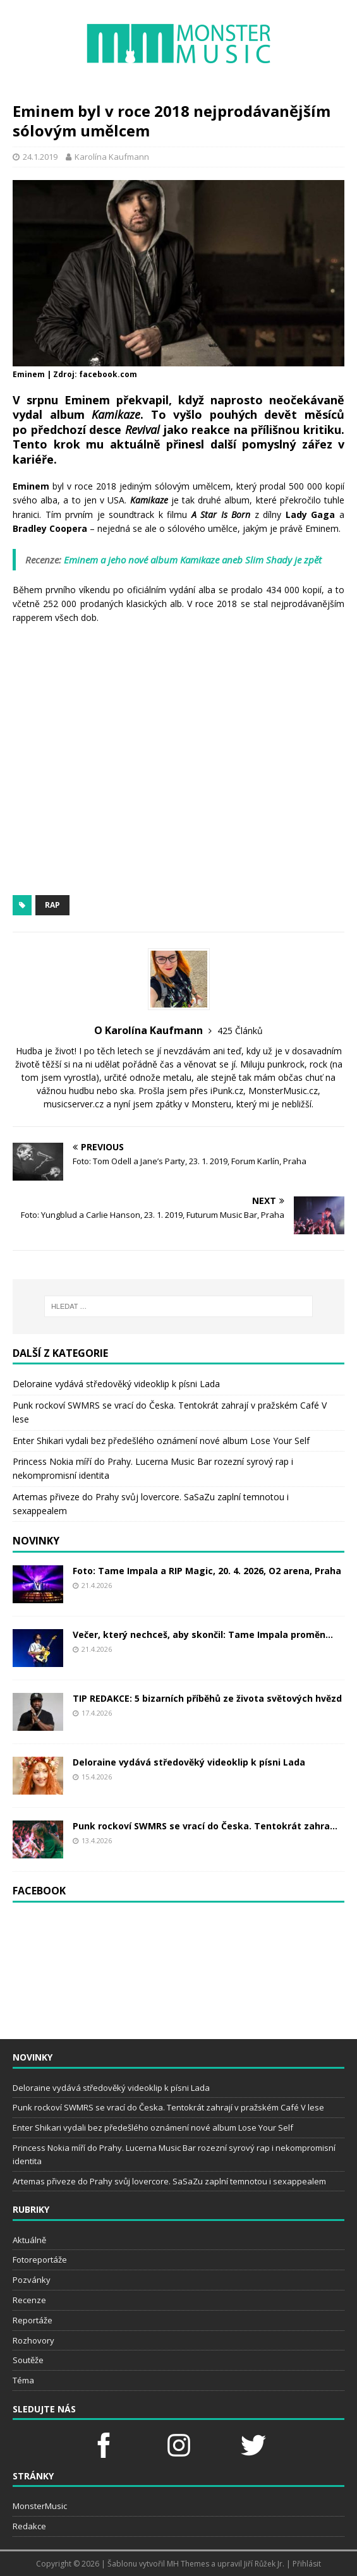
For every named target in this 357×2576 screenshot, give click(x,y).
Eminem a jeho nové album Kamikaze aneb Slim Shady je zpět (193, 559)
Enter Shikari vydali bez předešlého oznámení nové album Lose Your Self (161, 1441)
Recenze (29, 2300)
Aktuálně (29, 2240)
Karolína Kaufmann (112, 156)
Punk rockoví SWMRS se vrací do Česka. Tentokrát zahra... (205, 1826)
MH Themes (188, 2563)
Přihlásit (307, 2563)
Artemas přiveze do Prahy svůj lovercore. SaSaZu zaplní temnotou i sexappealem (169, 2181)
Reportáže (32, 2320)
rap (52, 905)
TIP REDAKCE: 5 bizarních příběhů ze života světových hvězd (207, 1698)
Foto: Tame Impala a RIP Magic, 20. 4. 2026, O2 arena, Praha (207, 1571)
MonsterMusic (40, 2506)
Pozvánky (32, 2279)
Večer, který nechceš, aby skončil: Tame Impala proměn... (203, 1634)
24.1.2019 (40, 156)
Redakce (29, 2526)
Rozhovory (33, 2340)
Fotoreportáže (40, 2259)
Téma (23, 2380)
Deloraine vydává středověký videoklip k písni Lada (116, 1384)
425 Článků (240, 1031)
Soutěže (28, 2360)
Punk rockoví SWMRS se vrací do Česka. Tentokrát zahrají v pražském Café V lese (168, 2107)
